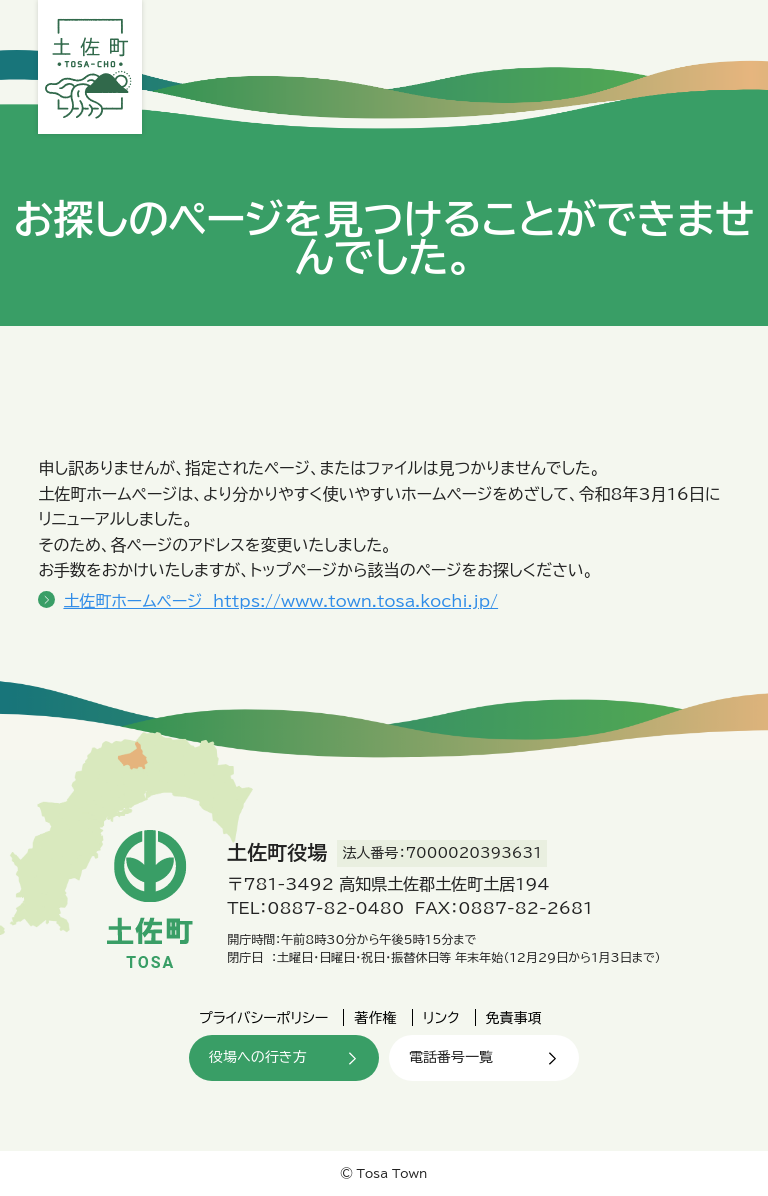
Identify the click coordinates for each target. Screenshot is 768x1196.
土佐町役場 (90, 67)
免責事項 (514, 1018)
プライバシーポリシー (263, 1018)
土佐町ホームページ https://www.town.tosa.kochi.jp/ (280, 601)
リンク (441, 1018)
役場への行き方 (257, 1057)
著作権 (375, 1018)
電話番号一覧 (451, 1057)
